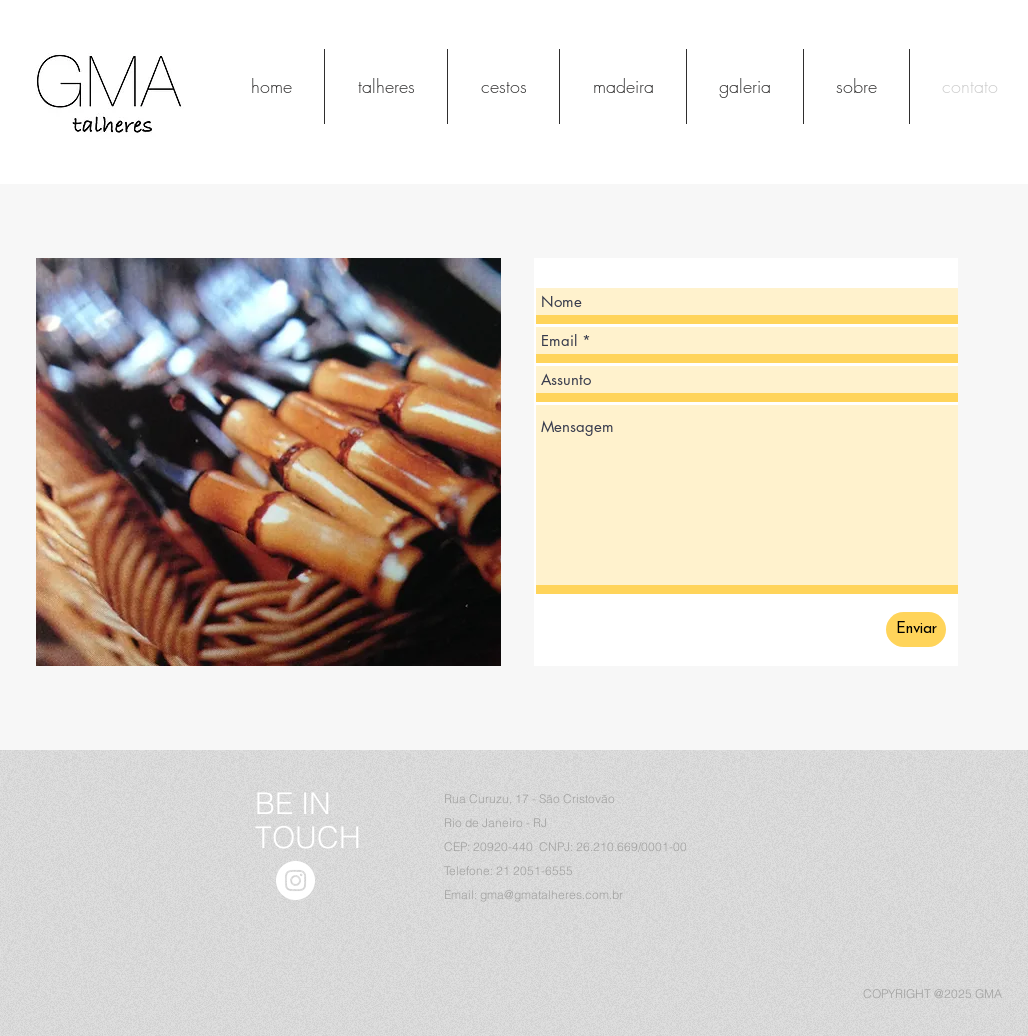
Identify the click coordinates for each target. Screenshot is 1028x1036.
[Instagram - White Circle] (295, 880)
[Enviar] (916, 629)
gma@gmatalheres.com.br (551, 894)
